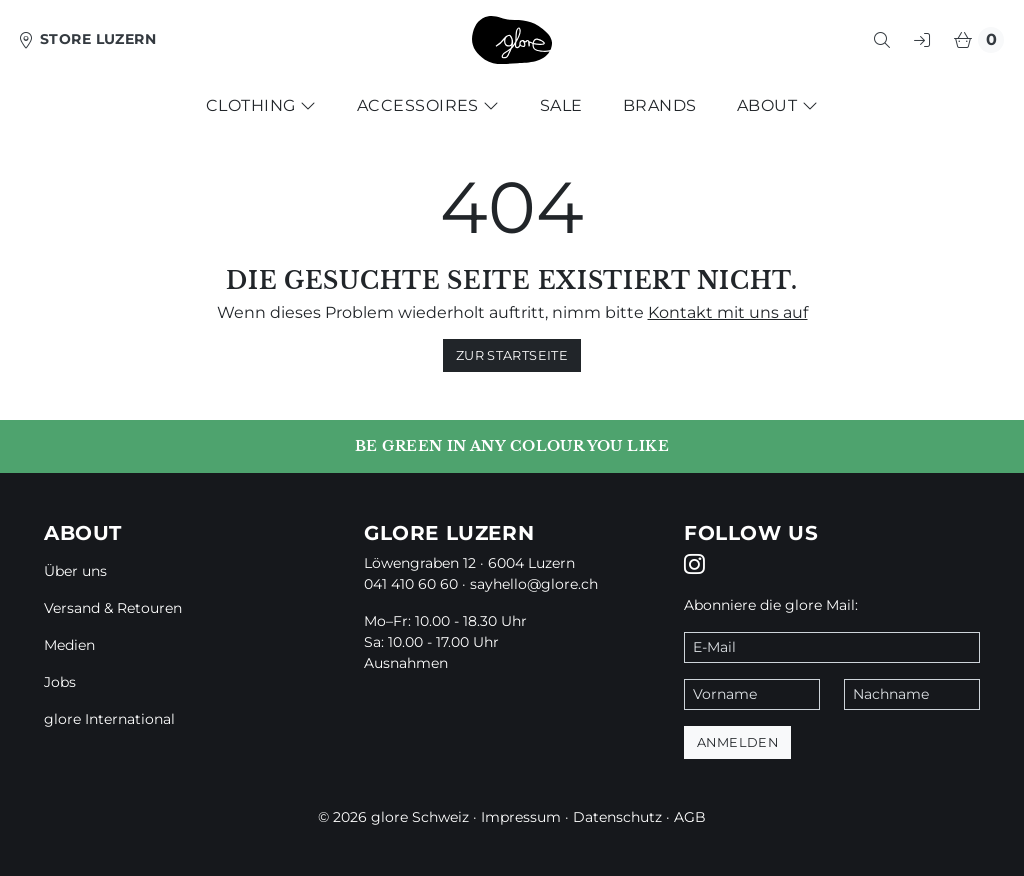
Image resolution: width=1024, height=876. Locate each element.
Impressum (521, 817)
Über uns (75, 571)
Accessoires (428, 105)
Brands (660, 105)
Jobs (60, 682)
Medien (69, 645)
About (777, 105)
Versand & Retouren (113, 608)
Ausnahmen (406, 663)
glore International (109, 719)
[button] (882, 40)
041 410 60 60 (411, 584)
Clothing (261, 105)
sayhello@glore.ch (534, 584)
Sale (561, 105)
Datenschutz (617, 817)
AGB (690, 817)
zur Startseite (512, 355)
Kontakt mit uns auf (728, 312)
